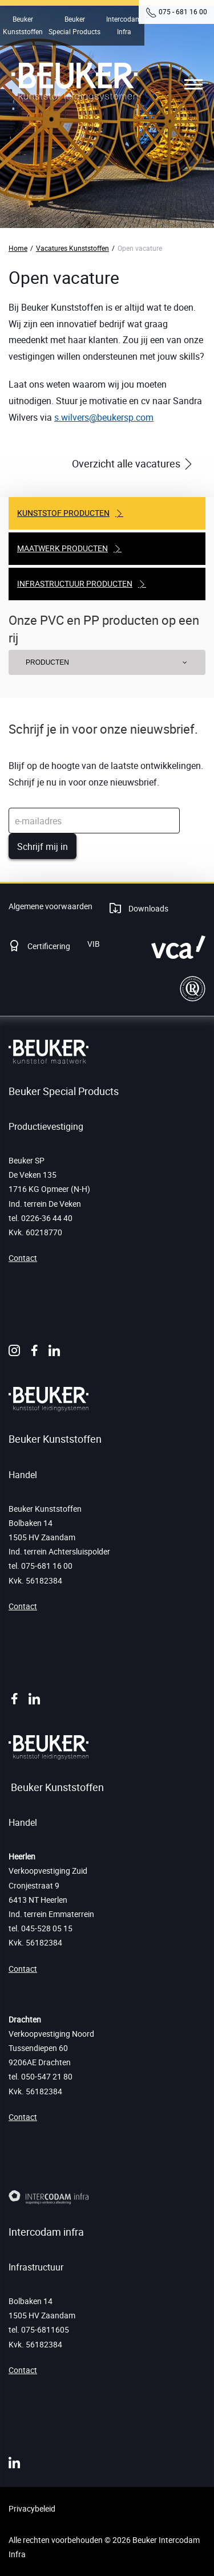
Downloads (147, 908)
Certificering (48, 946)
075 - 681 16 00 (183, 11)
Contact (23, 1257)
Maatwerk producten (62, 548)
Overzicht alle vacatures (127, 463)
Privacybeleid (32, 2508)
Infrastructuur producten (74, 583)
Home (18, 248)
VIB (93, 943)
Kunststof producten (63, 512)
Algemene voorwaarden (50, 906)
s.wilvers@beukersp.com (104, 417)
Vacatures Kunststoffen (72, 248)
